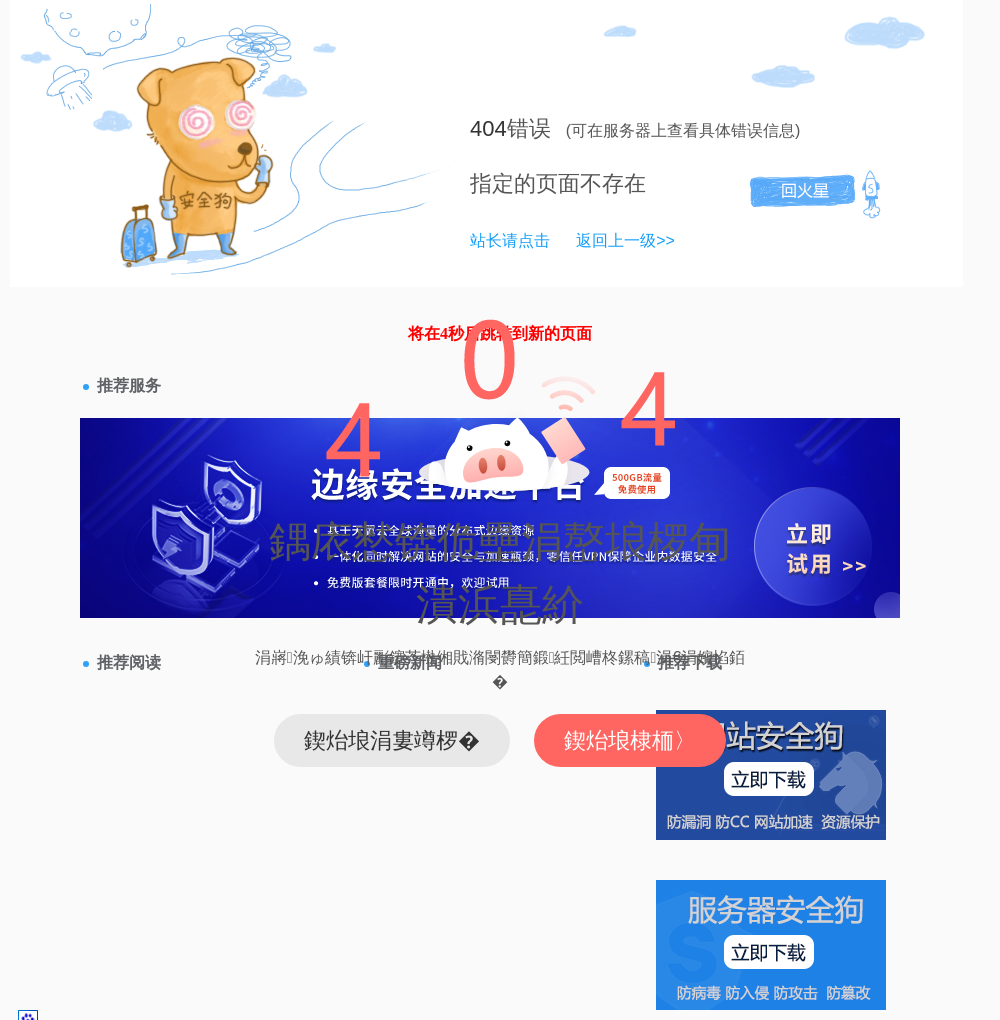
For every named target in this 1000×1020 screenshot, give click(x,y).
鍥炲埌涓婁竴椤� (392, 740)
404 (488, 128)
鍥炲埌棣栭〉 (630, 740)
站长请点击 (510, 240)
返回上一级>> (625, 240)
